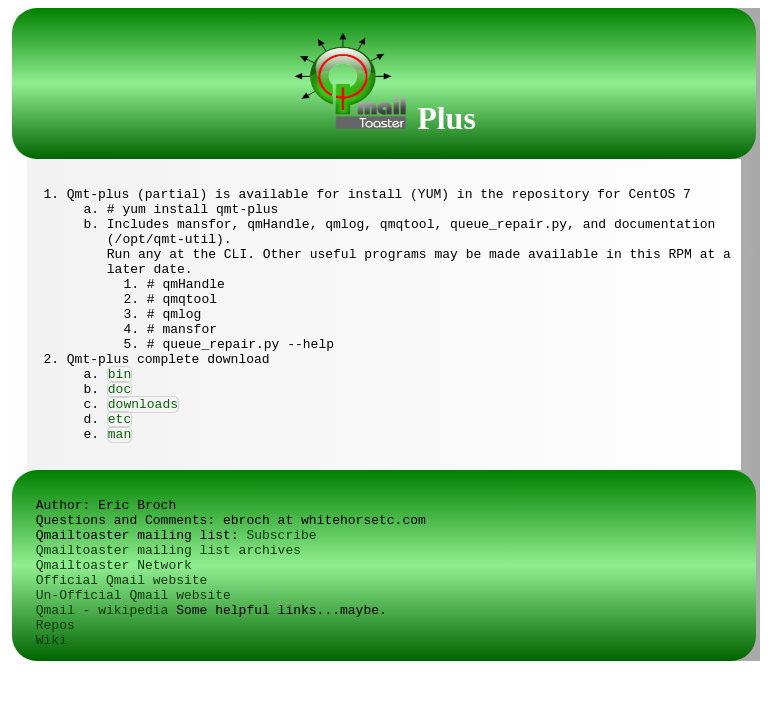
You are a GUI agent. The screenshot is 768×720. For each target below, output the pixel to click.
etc (119, 419)
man (119, 434)
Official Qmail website (122, 580)
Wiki (51, 640)
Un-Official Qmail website (133, 595)
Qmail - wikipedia (102, 610)
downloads (143, 404)
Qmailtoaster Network (114, 565)
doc (119, 389)
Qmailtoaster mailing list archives (168, 550)
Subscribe (281, 535)
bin (119, 374)
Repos (55, 625)
